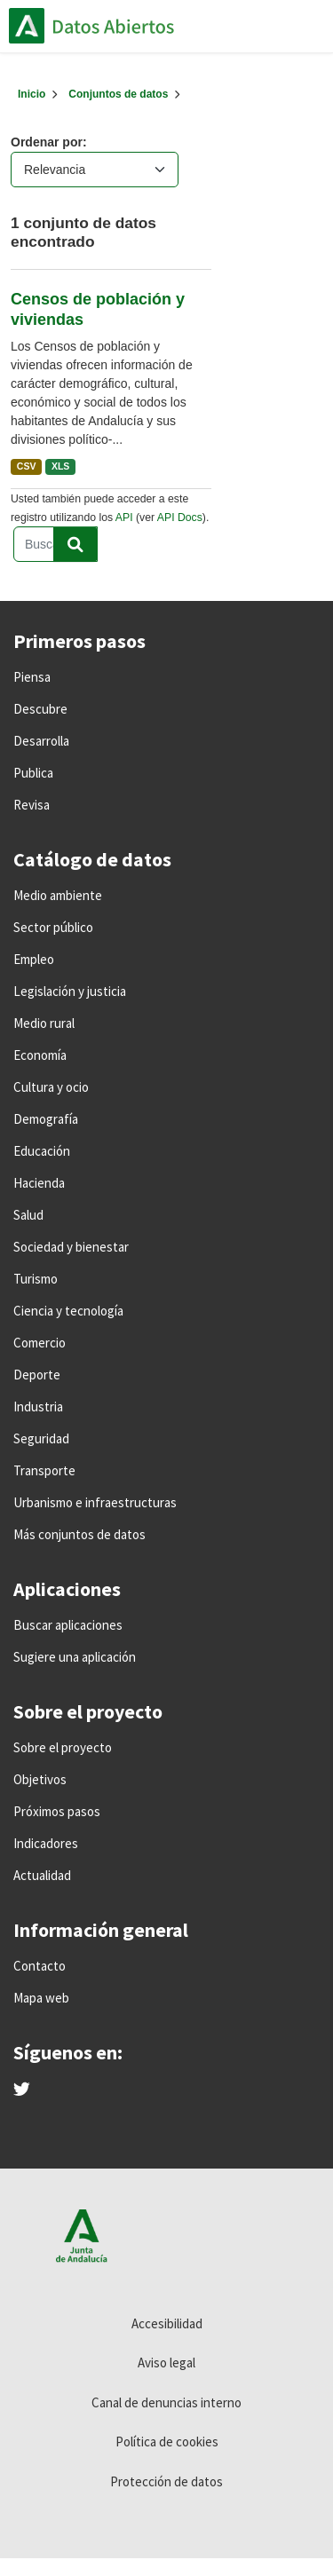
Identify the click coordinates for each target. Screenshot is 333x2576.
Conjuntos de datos (118, 94)
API (124, 517)
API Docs (179, 517)
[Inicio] (31, 94)
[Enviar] (75, 544)
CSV (26, 466)
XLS (60, 466)
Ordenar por (47, 142)
